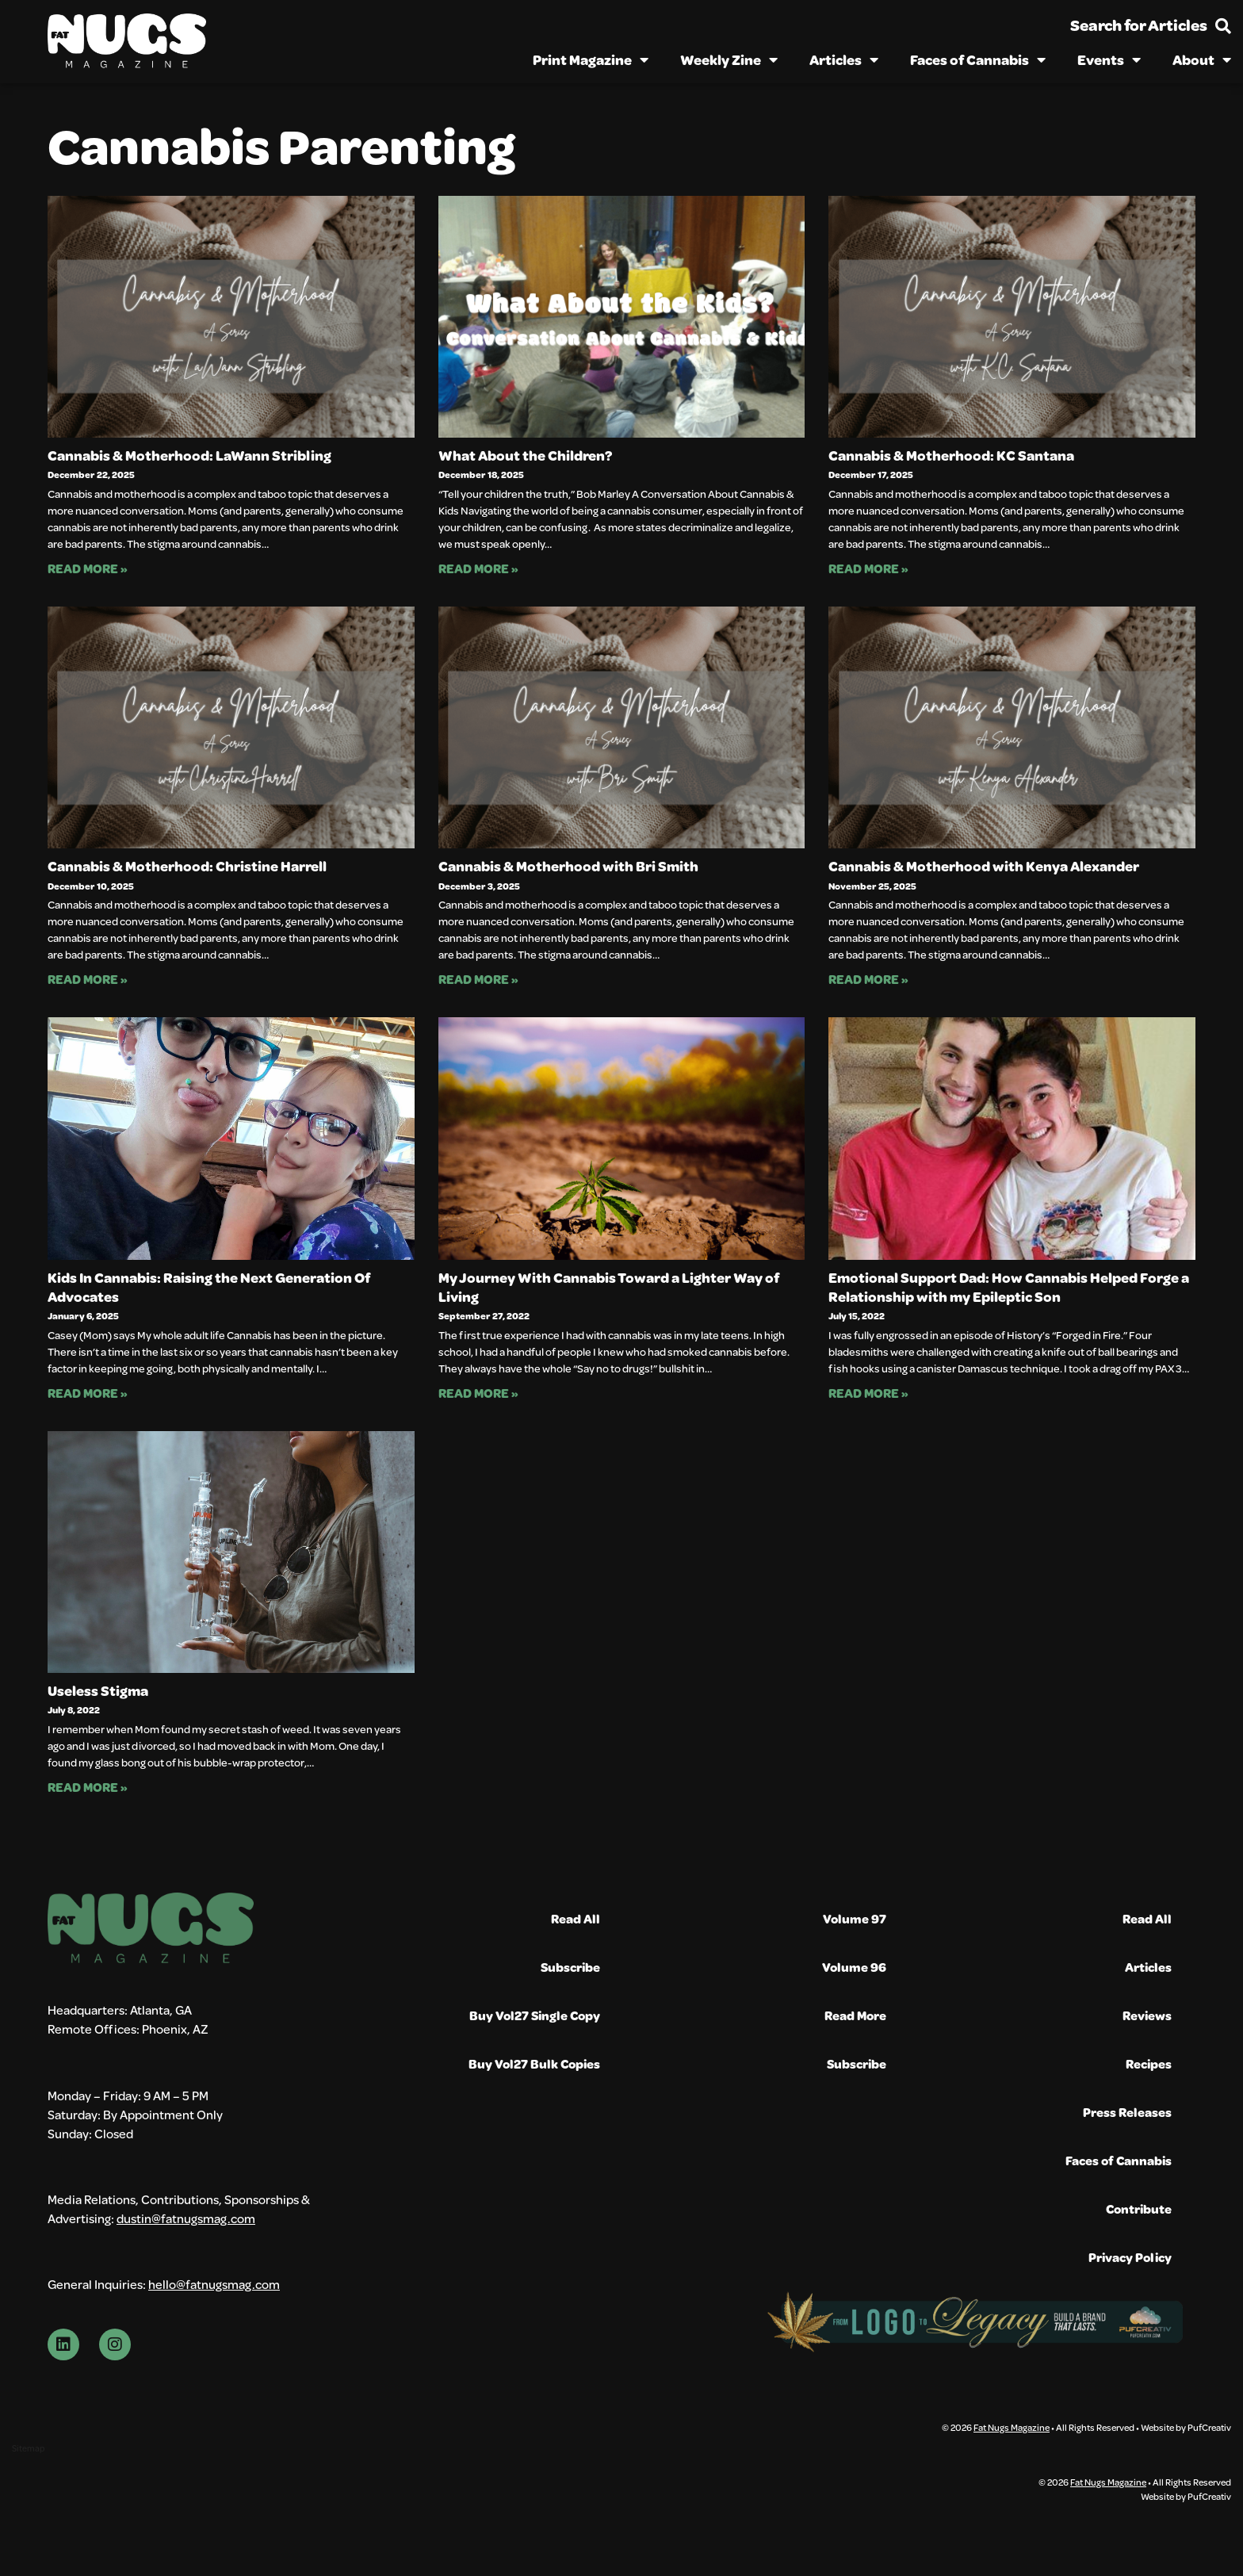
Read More (855, 2015)
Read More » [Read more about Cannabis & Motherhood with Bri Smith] (478, 978)
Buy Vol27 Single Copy (534, 2015)
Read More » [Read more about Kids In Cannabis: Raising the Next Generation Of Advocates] (88, 1392)
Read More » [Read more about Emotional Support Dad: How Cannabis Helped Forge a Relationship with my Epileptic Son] (868, 1392)
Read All (575, 1918)
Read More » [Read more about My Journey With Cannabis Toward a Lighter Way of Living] (478, 1392)
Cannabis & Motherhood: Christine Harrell (187, 865)
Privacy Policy (1130, 2257)
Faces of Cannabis (978, 59)
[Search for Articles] (1223, 26)
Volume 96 (854, 1966)
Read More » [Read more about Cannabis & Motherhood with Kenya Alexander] (868, 978)
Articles (843, 59)
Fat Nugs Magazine (1011, 2488)
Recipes (1149, 2063)
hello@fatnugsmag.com (214, 2337)
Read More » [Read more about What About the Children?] (478, 568)
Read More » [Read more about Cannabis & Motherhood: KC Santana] (868, 568)
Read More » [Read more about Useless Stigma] (88, 1786)
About (1201, 59)
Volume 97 (854, 1918)
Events (1109, 59)
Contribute (1139, 2208)
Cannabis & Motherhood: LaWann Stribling (189, 455)
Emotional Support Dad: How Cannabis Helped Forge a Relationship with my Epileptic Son (1008, 1287)
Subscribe (570, 1966)
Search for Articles (1138, 25)
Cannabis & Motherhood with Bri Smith (568, 865)
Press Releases (1127, 2111)
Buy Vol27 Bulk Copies (534, 2063)
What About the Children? (525, 455)
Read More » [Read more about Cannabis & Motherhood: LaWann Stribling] (88, 568)
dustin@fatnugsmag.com (186, 2264)
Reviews (1147, 2015)
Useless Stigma (98, 1690)
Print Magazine (590, 59)
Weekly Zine (729, 59)
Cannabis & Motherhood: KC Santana (951, 455)
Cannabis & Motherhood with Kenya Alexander (983, 865)
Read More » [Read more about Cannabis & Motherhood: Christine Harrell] (88, 978)
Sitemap (28, 2509)
